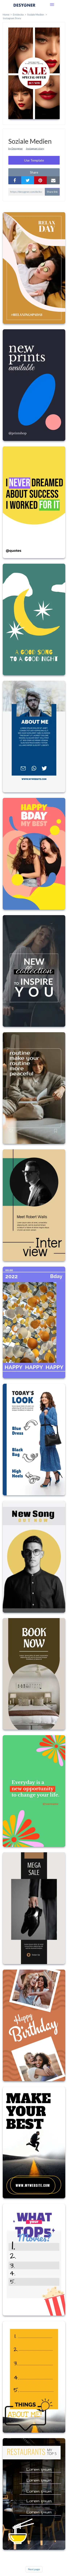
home (6, 14)
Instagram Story (12, 18)
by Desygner (15, 148)
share (34, 172)
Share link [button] (52, 191)
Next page (34, 2569)
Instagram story (35, 148)
